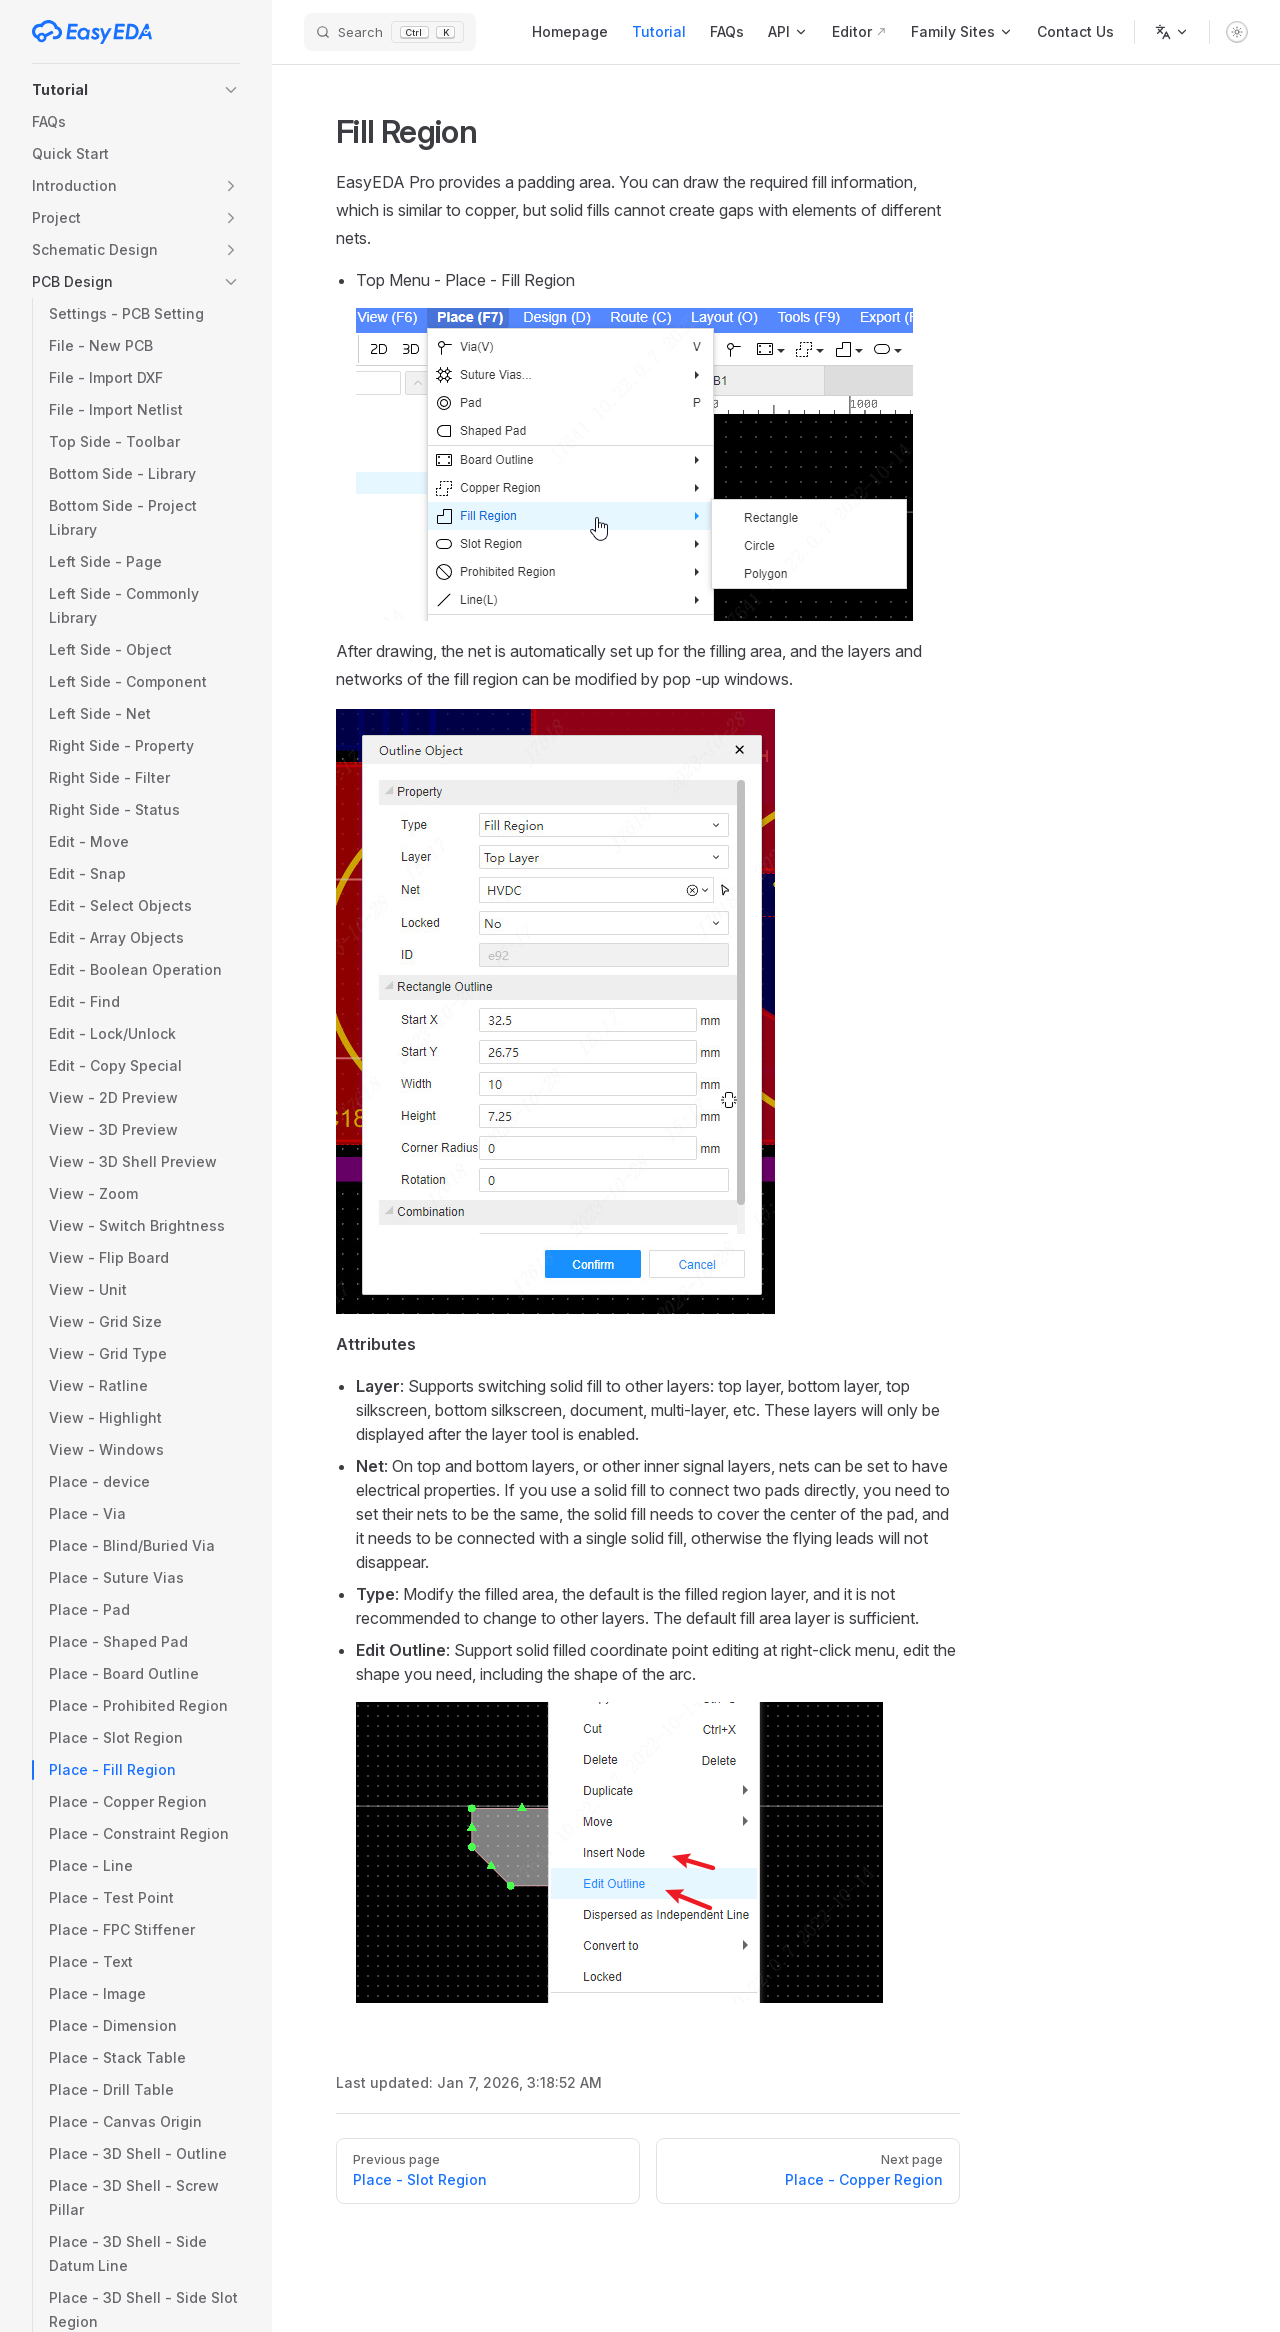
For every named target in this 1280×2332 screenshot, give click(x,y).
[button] (136, 90)
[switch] (1237, 32)
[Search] (390, 32)
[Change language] (1172, 32)
